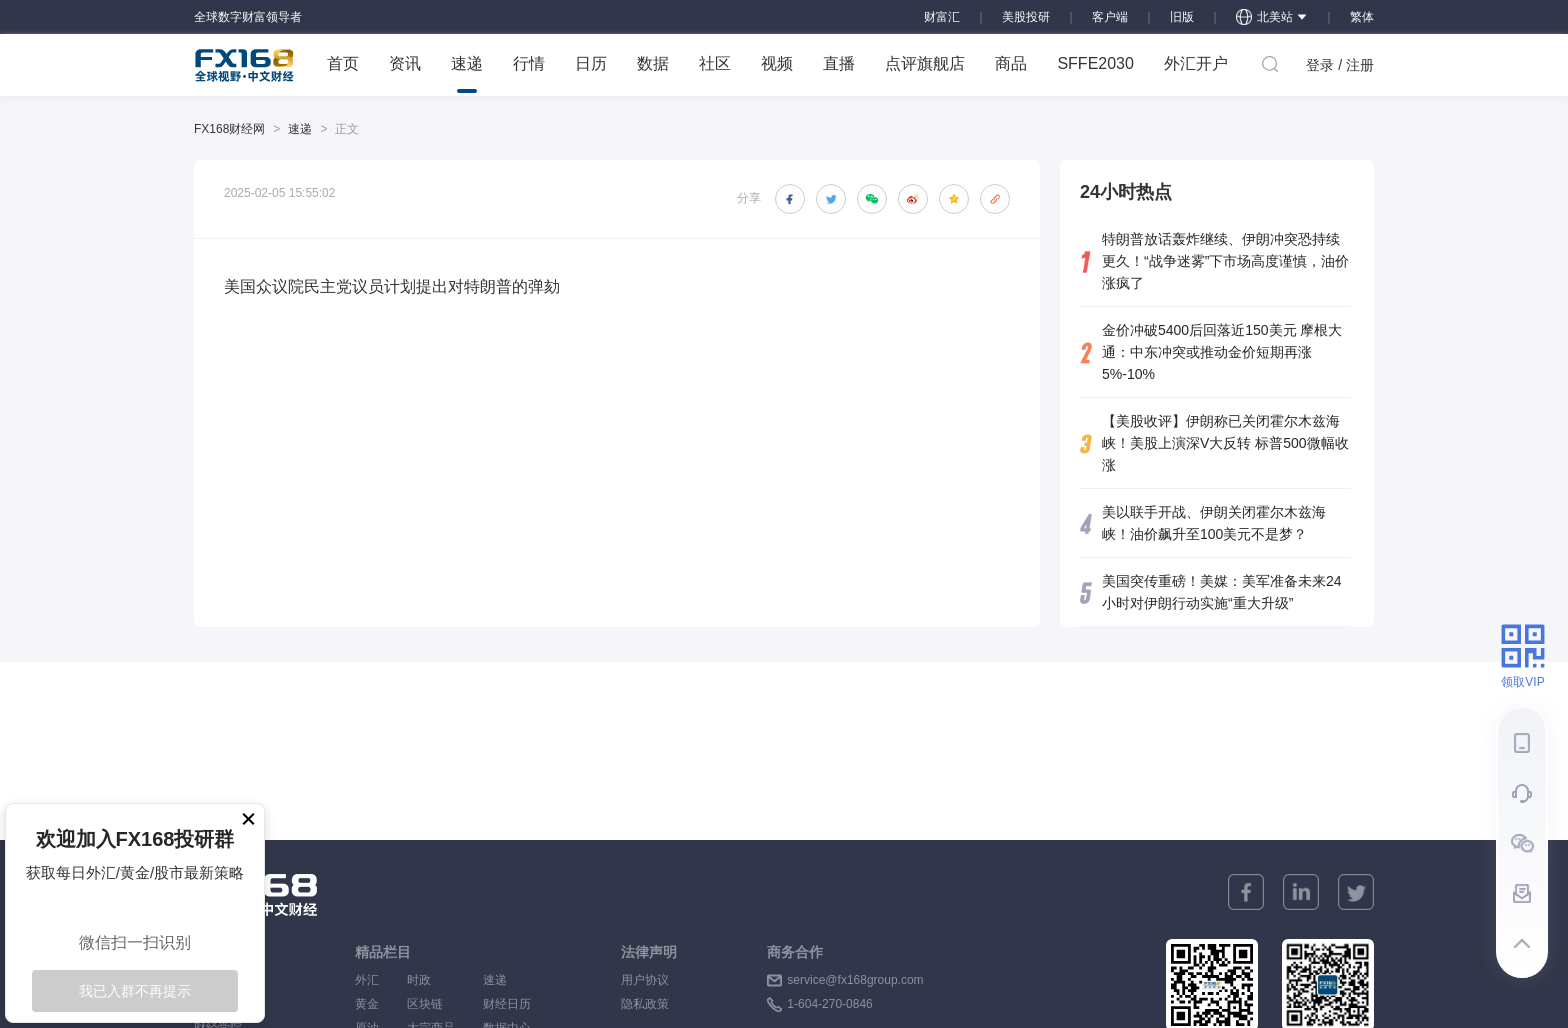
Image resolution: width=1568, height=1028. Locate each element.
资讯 (405, 63)
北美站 (1272, 17)
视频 (777, 63)
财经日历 (507, 1004)
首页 (343, 63)
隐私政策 (645, 1004)
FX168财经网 (229, 129)
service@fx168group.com (855, 980)
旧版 (1182, 17)
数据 (653, 63)
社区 (715, 63)
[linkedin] (1301, 892)
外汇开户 (1196, 63)
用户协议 (645, 980)
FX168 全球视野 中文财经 (244, 65)
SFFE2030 (1095, 63)
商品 (1011, 63)
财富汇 (942, 17)
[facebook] (1246, 892)
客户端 (1110, 17)
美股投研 (1026, 17)
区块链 (431, 1004)
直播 (839, 63)
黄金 (367, 1004)
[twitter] (1356, 892)
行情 (529, 63)
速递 (467, 74)
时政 (431, 980)
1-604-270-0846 (829, 1004)
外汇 (367, 980)
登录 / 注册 (1340, 65)
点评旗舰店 (925, 63)
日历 (591, 63)
